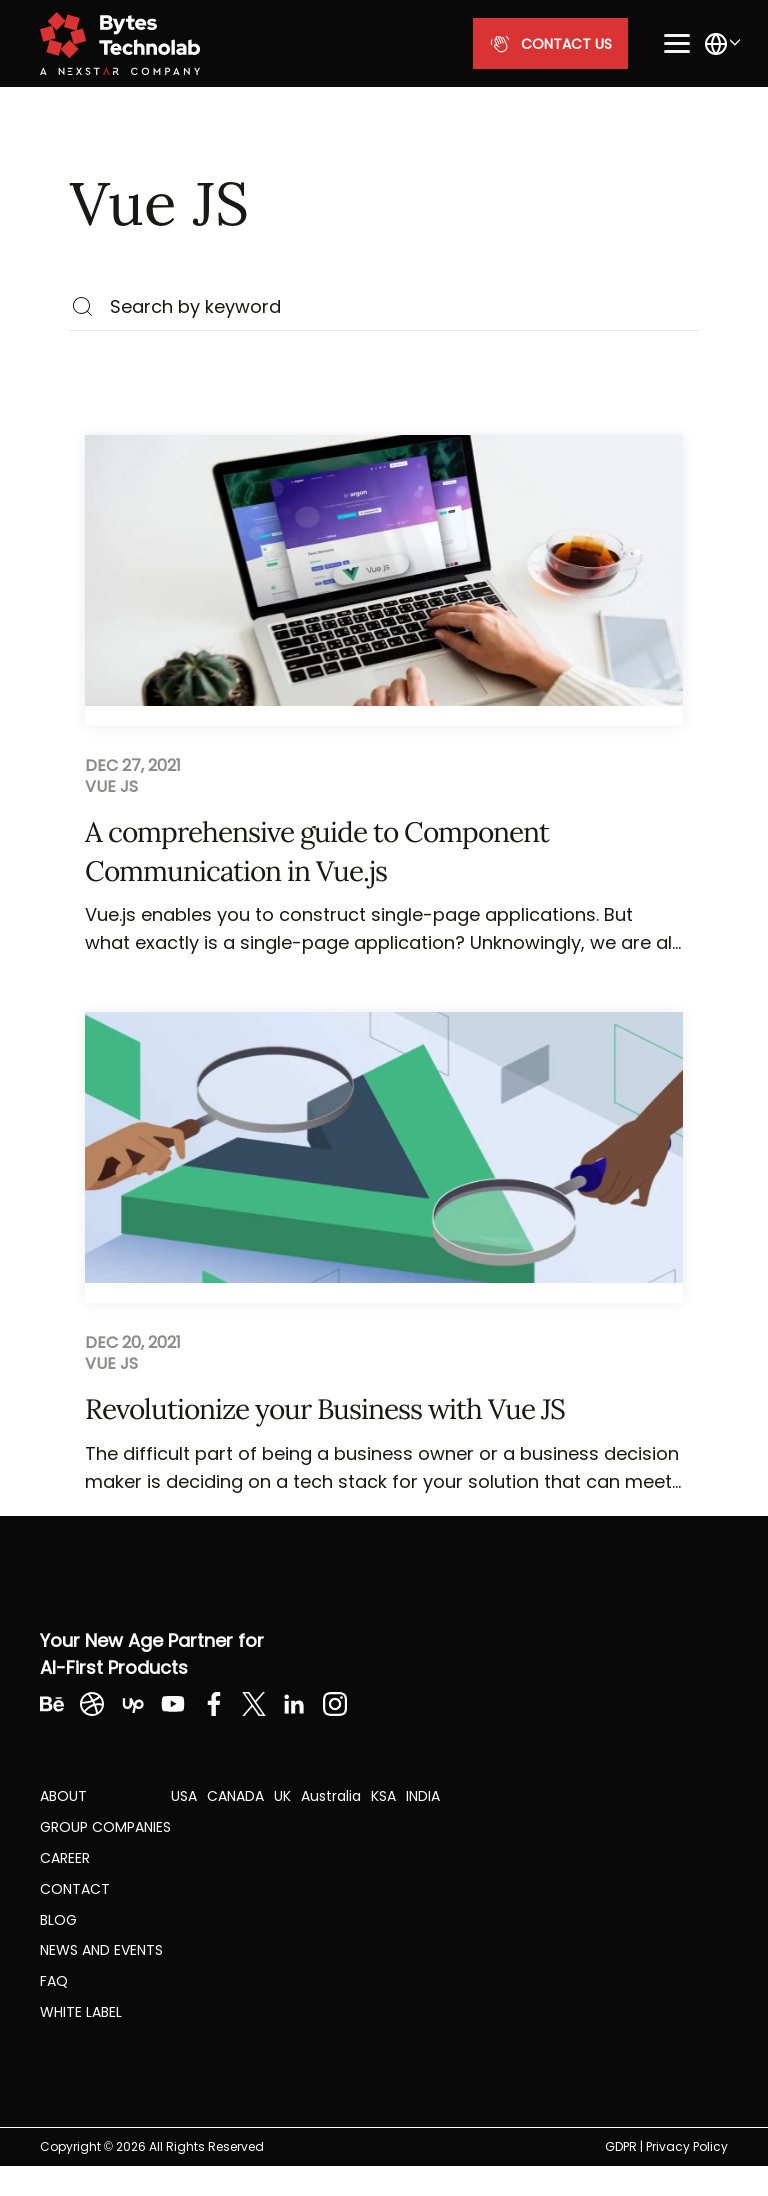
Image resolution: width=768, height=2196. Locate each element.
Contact (75, 1889)
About (63, 1796)
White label (81, 2012)
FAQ (54, 1981)
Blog (58, 1920)
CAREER (65, 1858)
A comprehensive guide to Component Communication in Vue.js (317, 851)
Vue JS (111, 787)
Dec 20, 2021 (133, 1343)
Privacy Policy (687, 2146)
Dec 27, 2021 (133, 766)
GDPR (621, 2146)
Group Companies (105, 1827)
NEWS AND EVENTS (101, 1950)
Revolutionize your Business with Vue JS (325, 1409)
